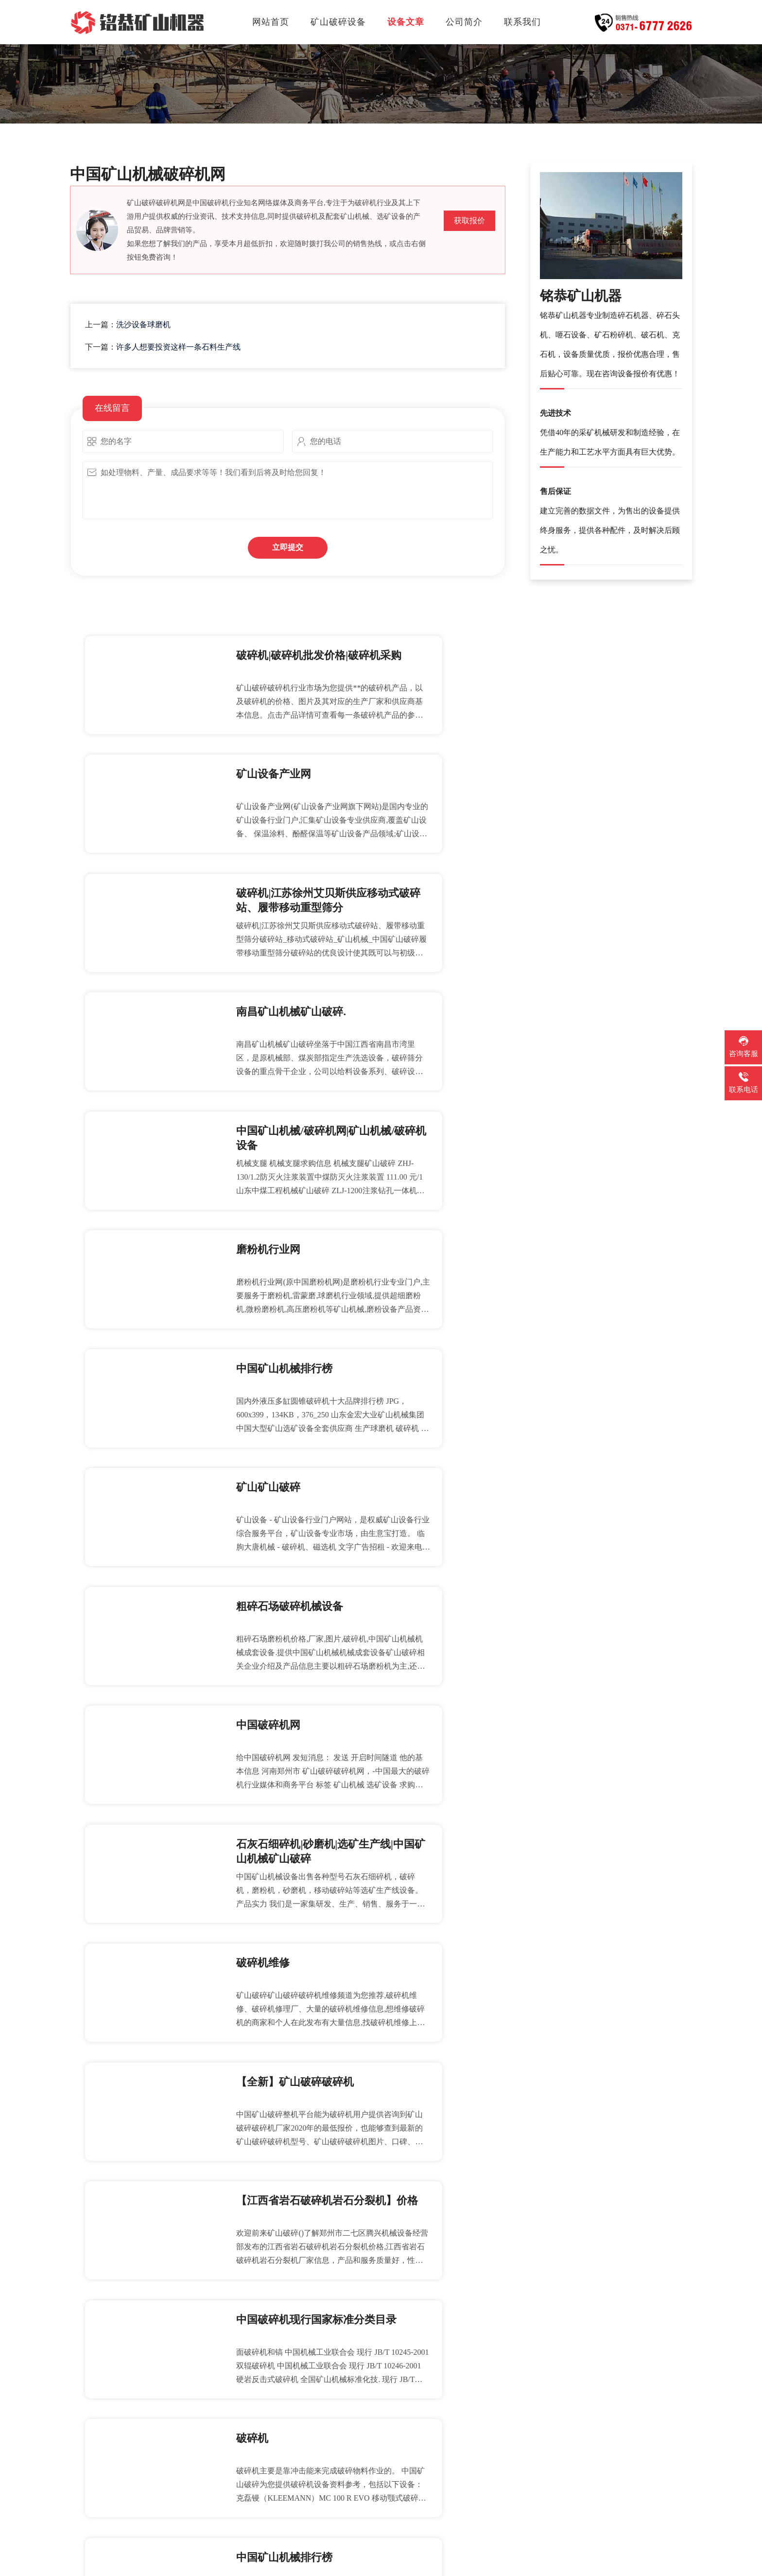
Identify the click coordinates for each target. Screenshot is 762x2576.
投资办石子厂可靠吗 (119, 2323)
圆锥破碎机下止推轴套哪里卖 (463, 2323)
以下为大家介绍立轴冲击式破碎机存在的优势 (494, 2493)
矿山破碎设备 (338, 22)
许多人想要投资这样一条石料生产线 (178, 347)
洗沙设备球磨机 (143, 324)
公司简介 (464, 22)
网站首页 (270, 22)
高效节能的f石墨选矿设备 (456, 2459)
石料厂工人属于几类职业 (128, 2493)
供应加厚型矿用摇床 (446, 2186)
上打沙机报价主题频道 (450, 2425)
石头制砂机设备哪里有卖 (128, 2357)
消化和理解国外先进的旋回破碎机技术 (154, 2425)
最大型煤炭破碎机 (442, 2220)
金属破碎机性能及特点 (124, 2459)
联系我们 (522, 22)
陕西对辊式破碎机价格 (124, 2220)
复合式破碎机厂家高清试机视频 (141, 2186)
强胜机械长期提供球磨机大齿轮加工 (477, 2289)
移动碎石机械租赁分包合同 (459, 2254)
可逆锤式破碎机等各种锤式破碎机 (472, 2391)
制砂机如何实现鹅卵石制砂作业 (141, 2254)
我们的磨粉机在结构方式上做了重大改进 (485, 2357)
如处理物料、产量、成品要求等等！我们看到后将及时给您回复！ (288, 490)
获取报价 (469, 220)
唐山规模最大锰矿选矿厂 (128, 2391)
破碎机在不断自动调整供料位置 (141, 2289)
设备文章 (405, 22)
